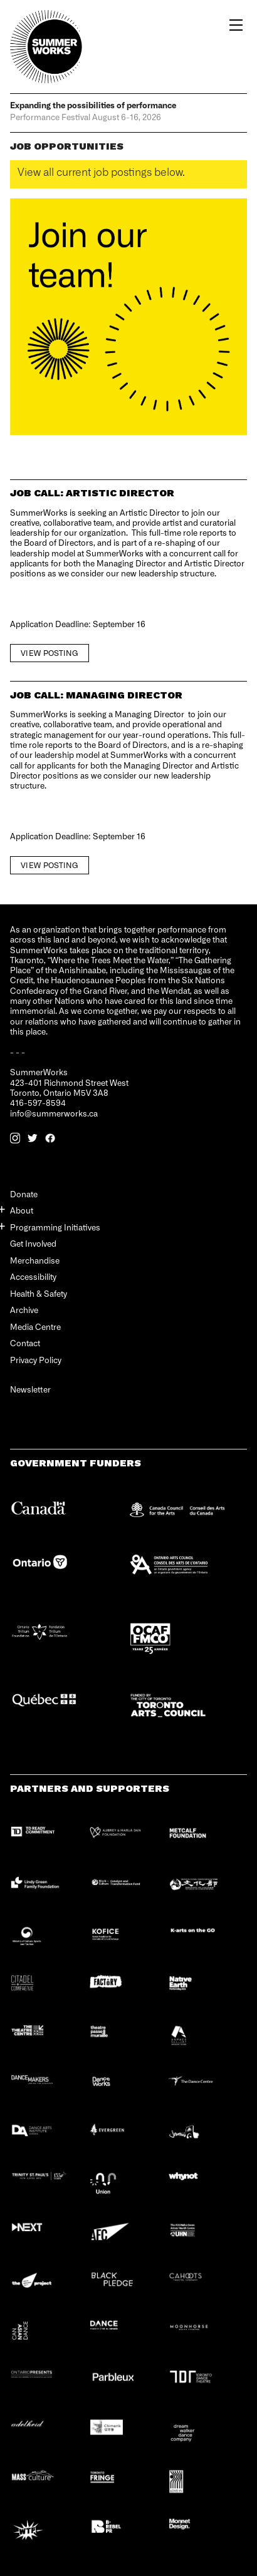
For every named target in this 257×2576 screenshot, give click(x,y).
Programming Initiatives (55, 1227)
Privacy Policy (35, 1359)
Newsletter (30, 1390)
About (21, 1210)
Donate (24, 1194)
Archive (24, 1309)
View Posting (49, 652)
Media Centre (35, 1326)
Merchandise (35, 1260)
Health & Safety (38, 1293)
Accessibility (33, 1276)
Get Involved (33, 1243)
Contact (25, 1342)
